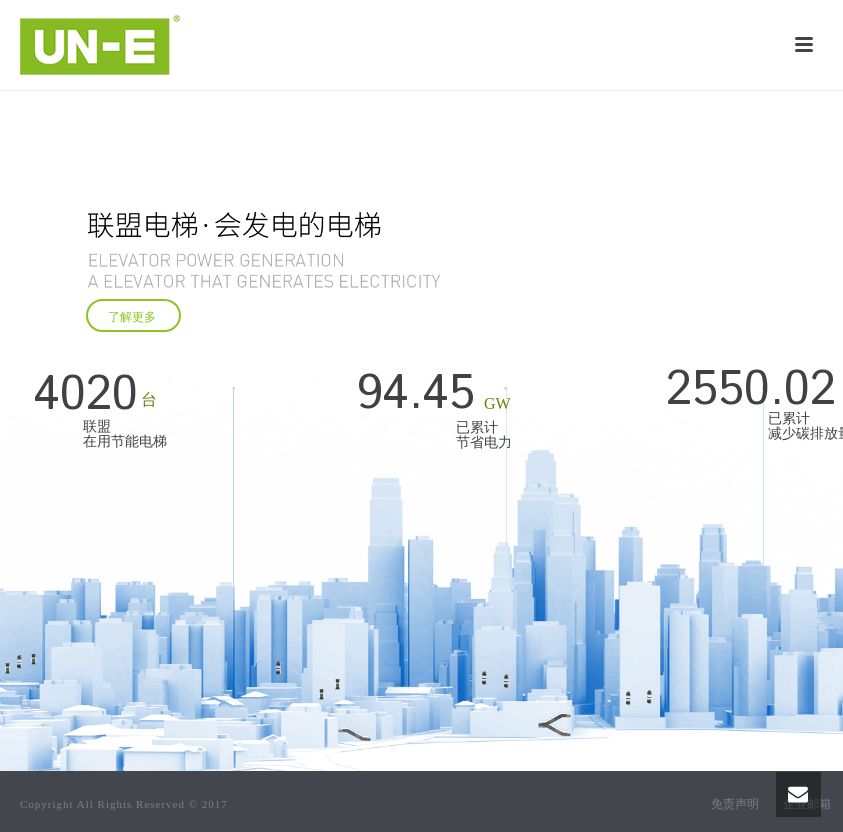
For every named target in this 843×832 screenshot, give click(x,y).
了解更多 (133, 317)
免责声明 (735, 804)
